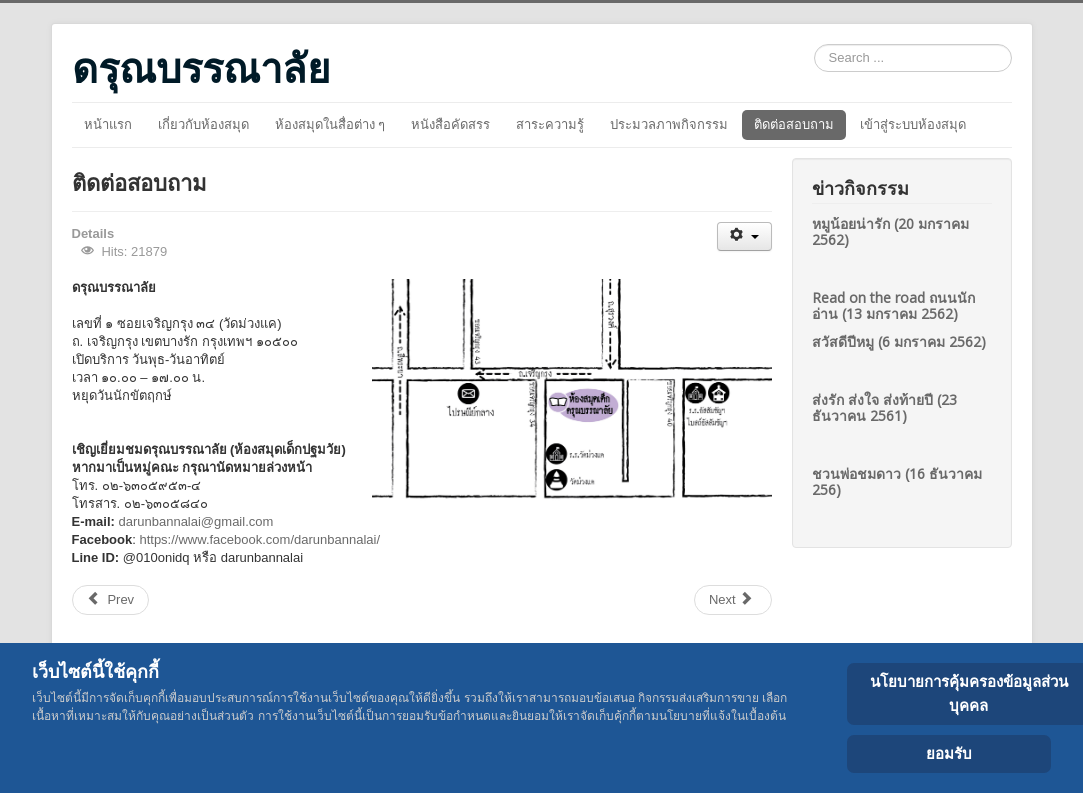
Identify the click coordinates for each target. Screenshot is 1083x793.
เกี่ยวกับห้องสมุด (203, 124)
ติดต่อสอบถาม (794, 124)
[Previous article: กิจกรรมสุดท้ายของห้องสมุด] (111, 600)
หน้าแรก (108, 124)
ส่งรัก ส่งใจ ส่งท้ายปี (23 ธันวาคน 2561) (884, 407)
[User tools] (744, 236)
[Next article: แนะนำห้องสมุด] (733, 600)
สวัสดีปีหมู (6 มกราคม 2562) (899, 341)
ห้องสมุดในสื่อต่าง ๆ (330, 124)
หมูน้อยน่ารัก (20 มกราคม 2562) (890, 231)
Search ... (814, 44)
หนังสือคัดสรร (450, 124)
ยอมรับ (949, 753)
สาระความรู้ (550, 124)
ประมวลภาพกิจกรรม (669, 124)
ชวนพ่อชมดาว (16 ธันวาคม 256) (897, 481)
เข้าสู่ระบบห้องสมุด (913, 124)
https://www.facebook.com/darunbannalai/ (259, 539)
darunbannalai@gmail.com (195, 521)
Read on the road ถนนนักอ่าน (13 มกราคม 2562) (893, 305)
